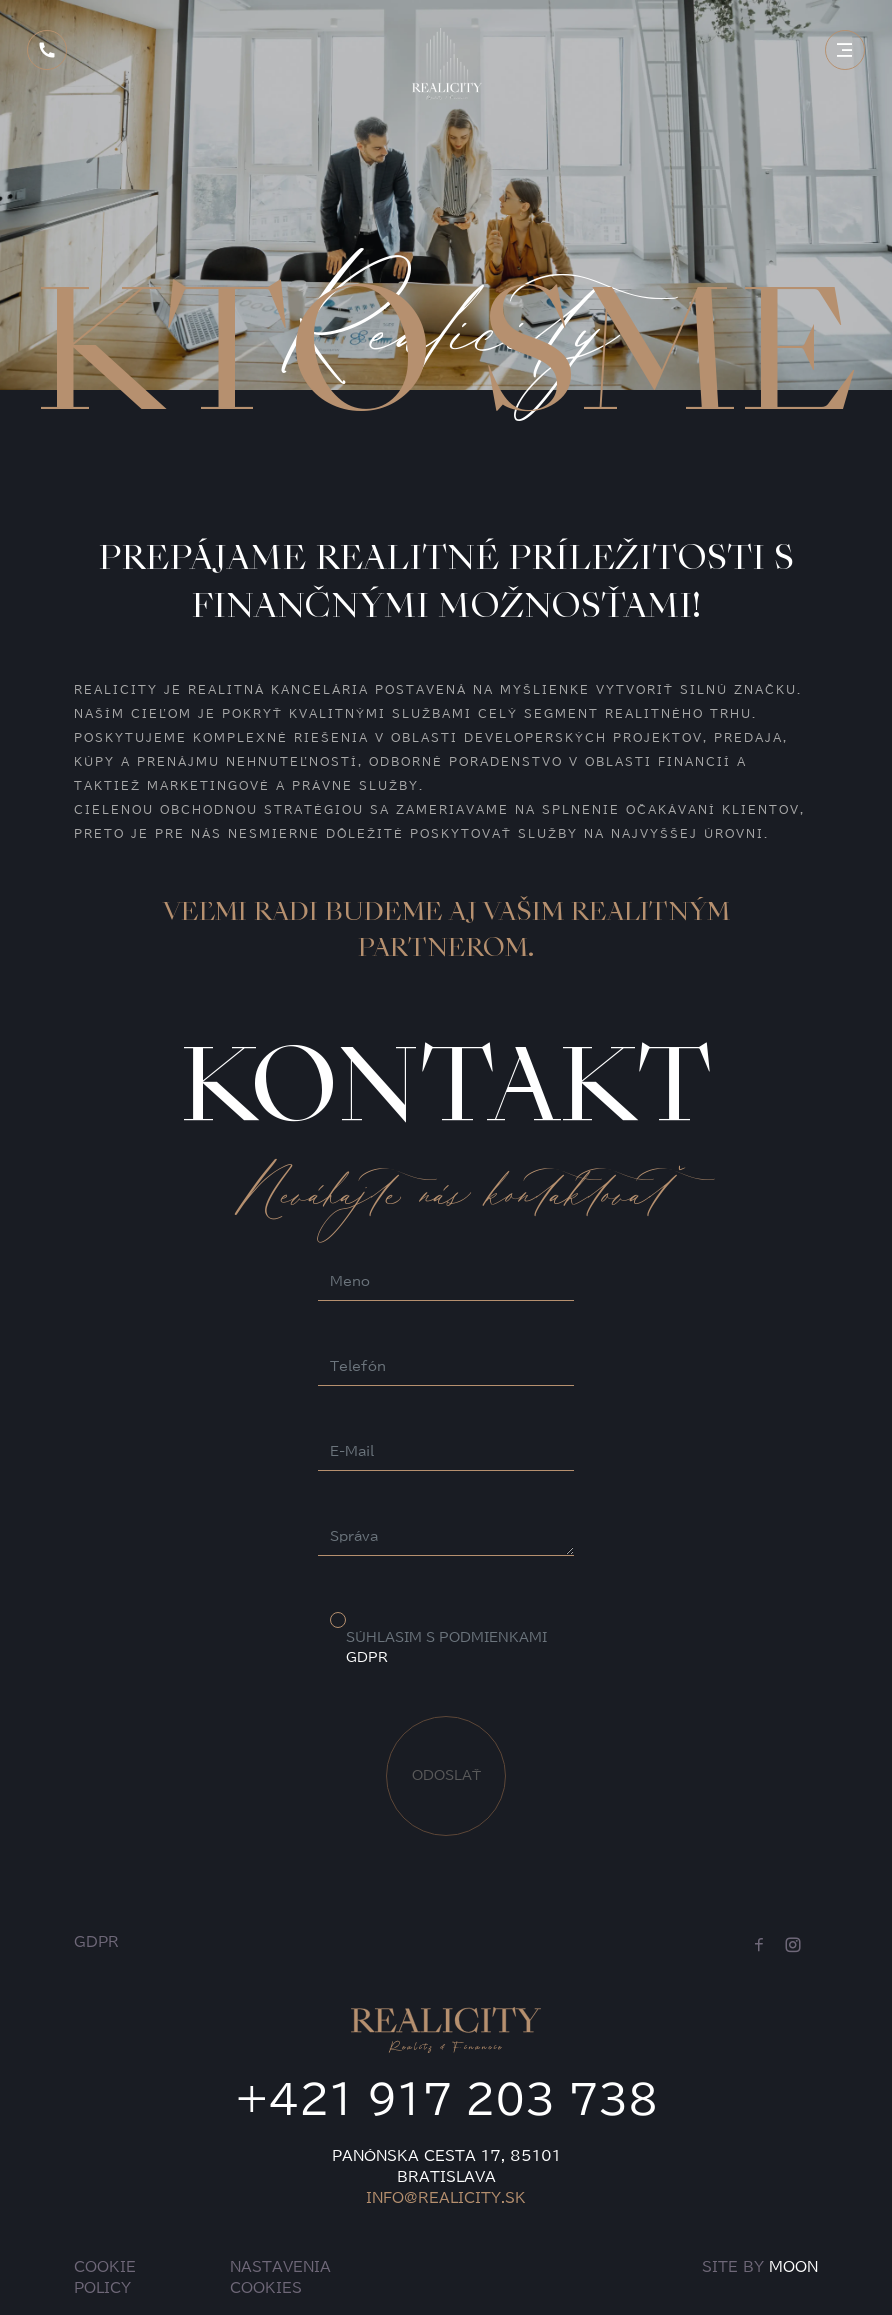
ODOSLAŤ (446, 1775)
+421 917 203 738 (446, 2099)
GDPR (367, 1657)
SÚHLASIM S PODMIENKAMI (446, 1647)
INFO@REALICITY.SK (446, 2198)
